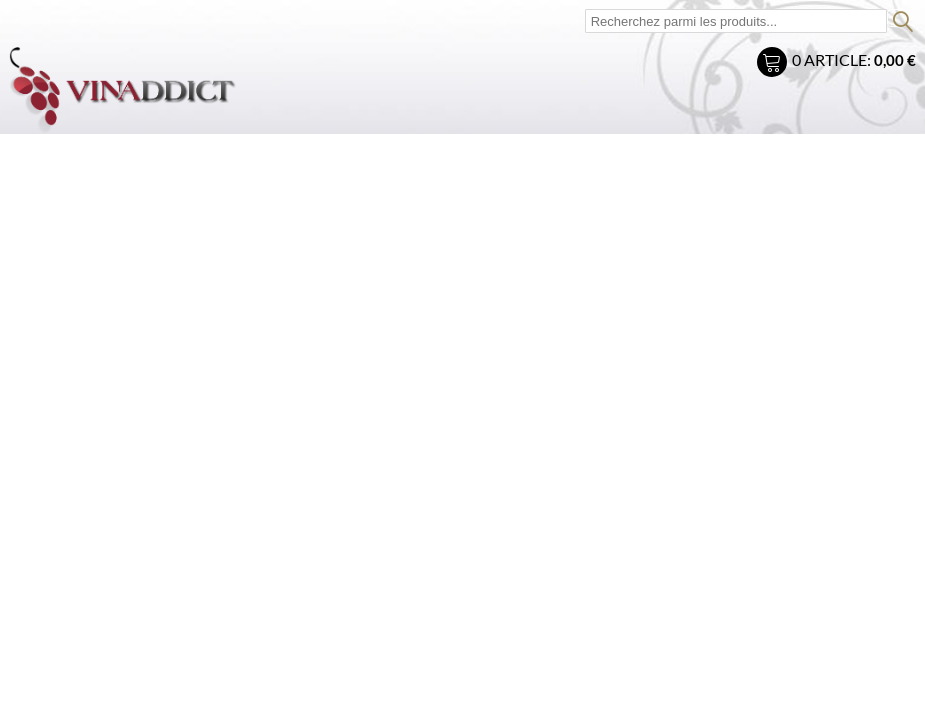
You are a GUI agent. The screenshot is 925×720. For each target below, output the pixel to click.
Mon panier (774, 64)
